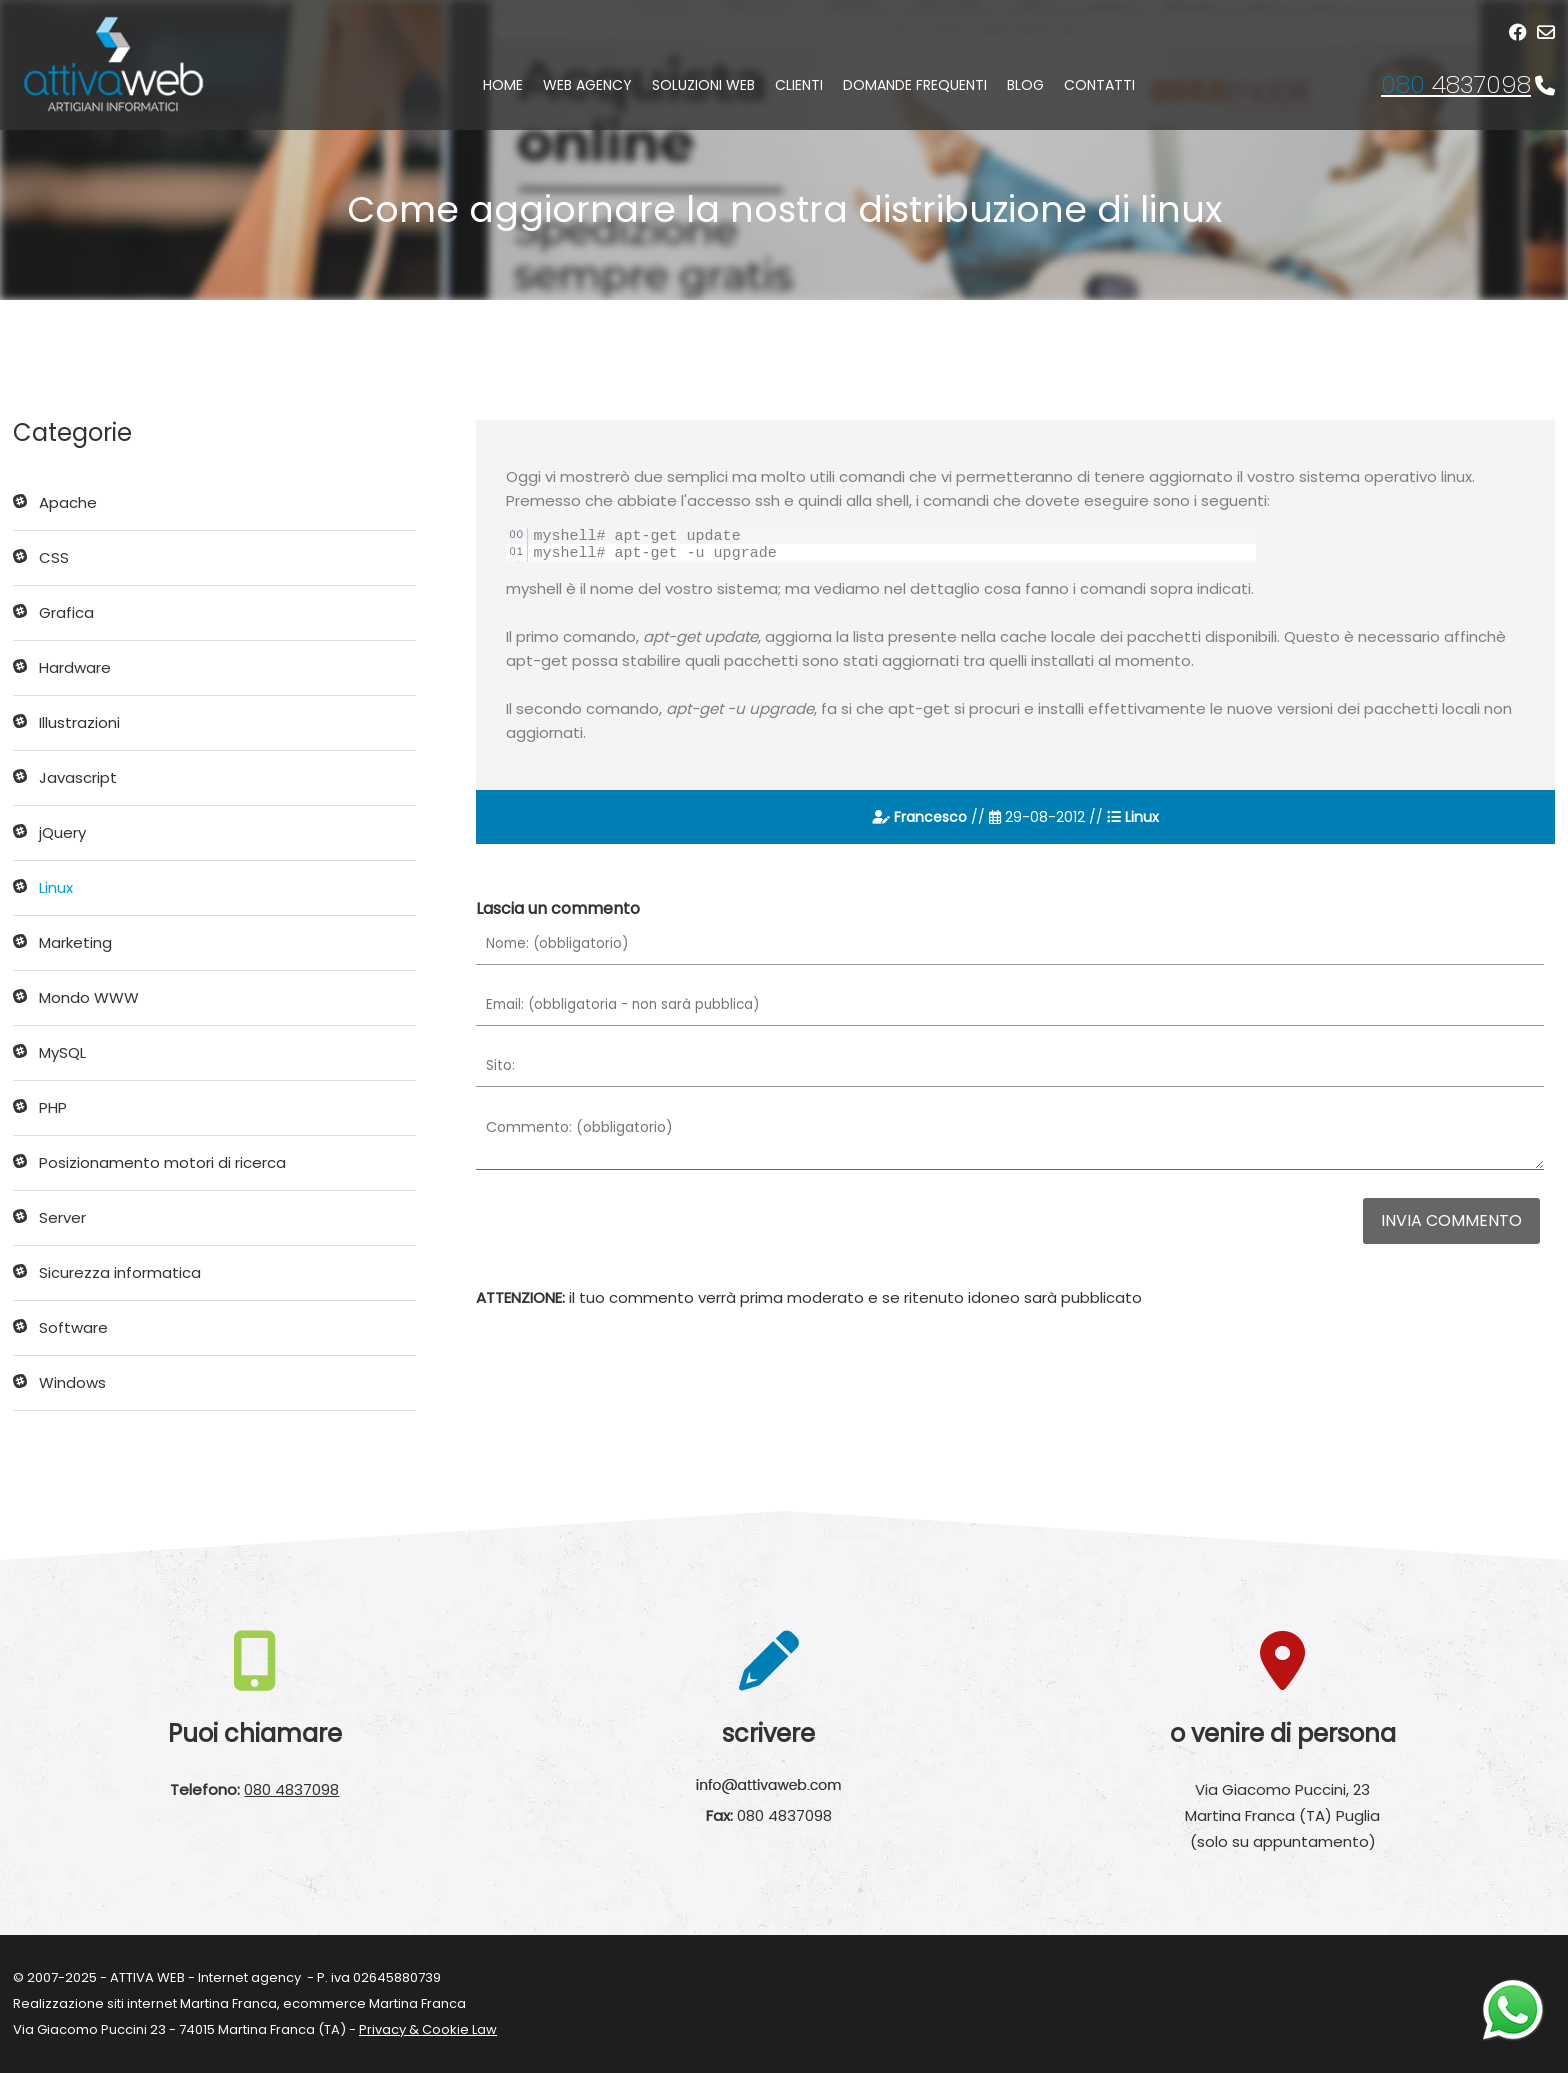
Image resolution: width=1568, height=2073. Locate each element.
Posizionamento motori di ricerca (162, 1162)
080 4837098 (291, 1789)
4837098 (1456, 84)
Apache (68, 502)
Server (62, 1217)
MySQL (62, 1052)
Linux (56, 887)
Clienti (799, 85)
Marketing (75, 942)
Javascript (78, 777)
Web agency (587, 85)
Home (503, 85)
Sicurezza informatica (120, 1272)
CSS (54, 557)
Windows (72, 1382)
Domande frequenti (915, 85)
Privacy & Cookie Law (428, 2029)
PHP (53, 1107)
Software (73, 1327)
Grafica (66, 612)
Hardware (75, 667)
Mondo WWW (89, 997)
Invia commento (1451, 1220)
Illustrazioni (79, 722)
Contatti (1099, 85)
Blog (1025, 85)
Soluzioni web (703, 85)
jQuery (62, 832)
